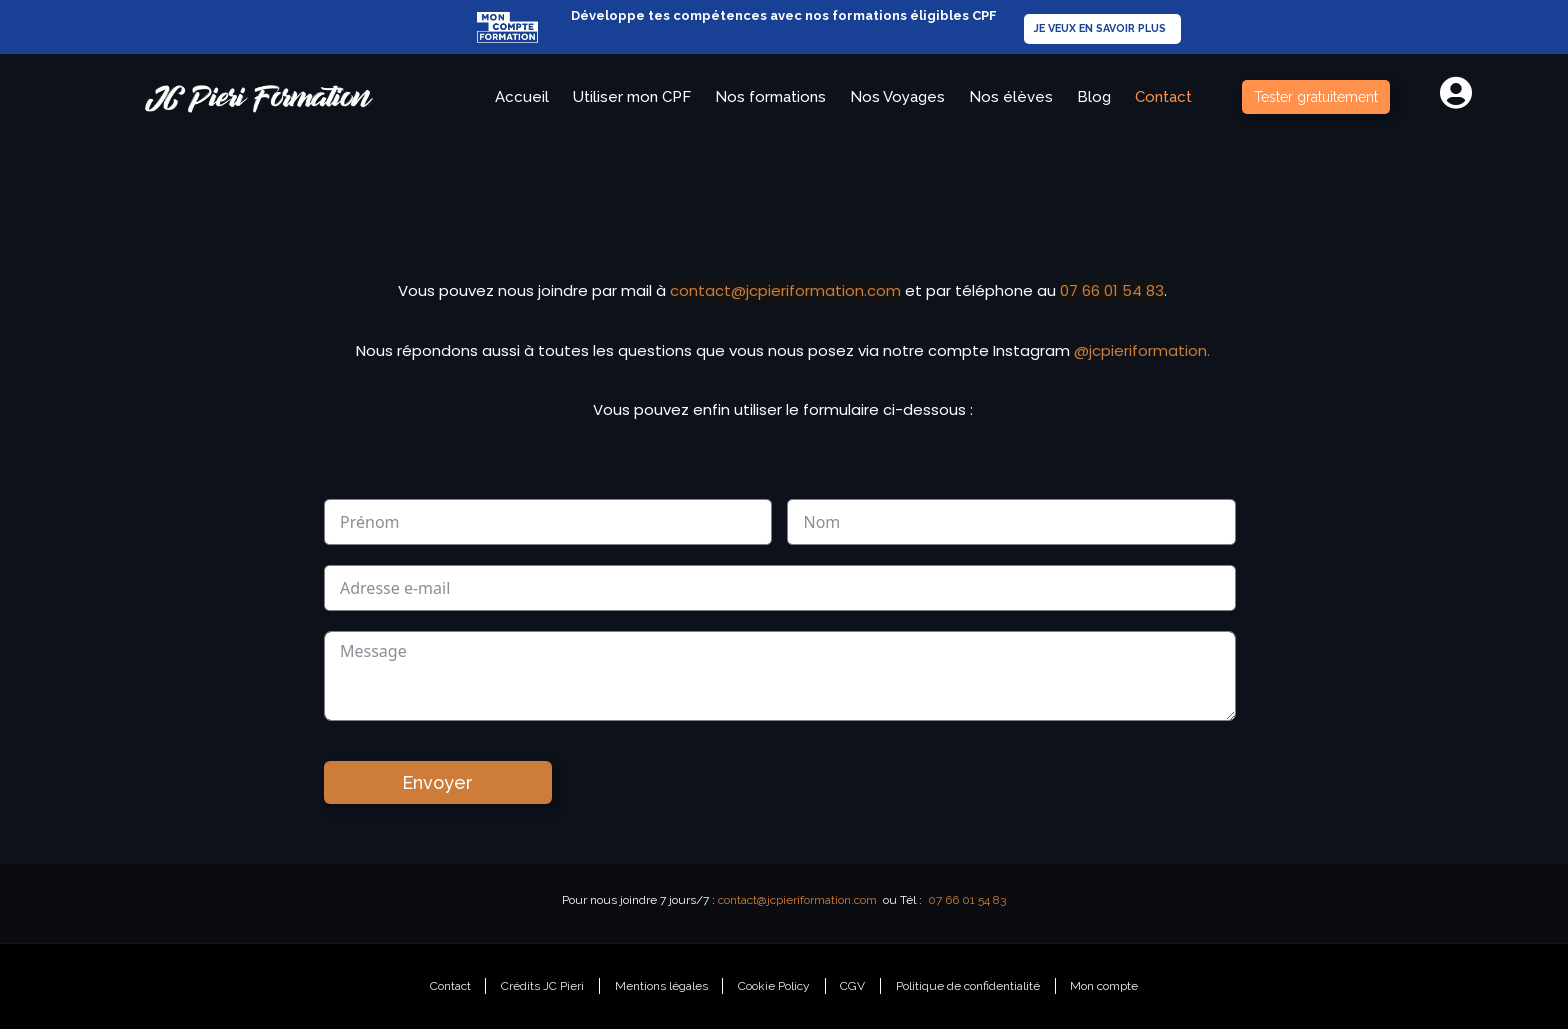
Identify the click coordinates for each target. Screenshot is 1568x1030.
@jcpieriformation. (1142, 350)
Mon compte (1106, 987)
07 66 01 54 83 (1112, 290)
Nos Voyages (897, 97)
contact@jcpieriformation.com (785, 290)
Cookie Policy (774, 987)
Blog (1094, 97)
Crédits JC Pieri (541, 987)
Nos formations (770, 97)
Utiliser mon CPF (632, 97)
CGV (853, 987)
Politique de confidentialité (969, 987)
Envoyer (437, 782)
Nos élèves (1011, 97)
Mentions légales (660, 987)
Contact (1163, 97)
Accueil (522, 97)
